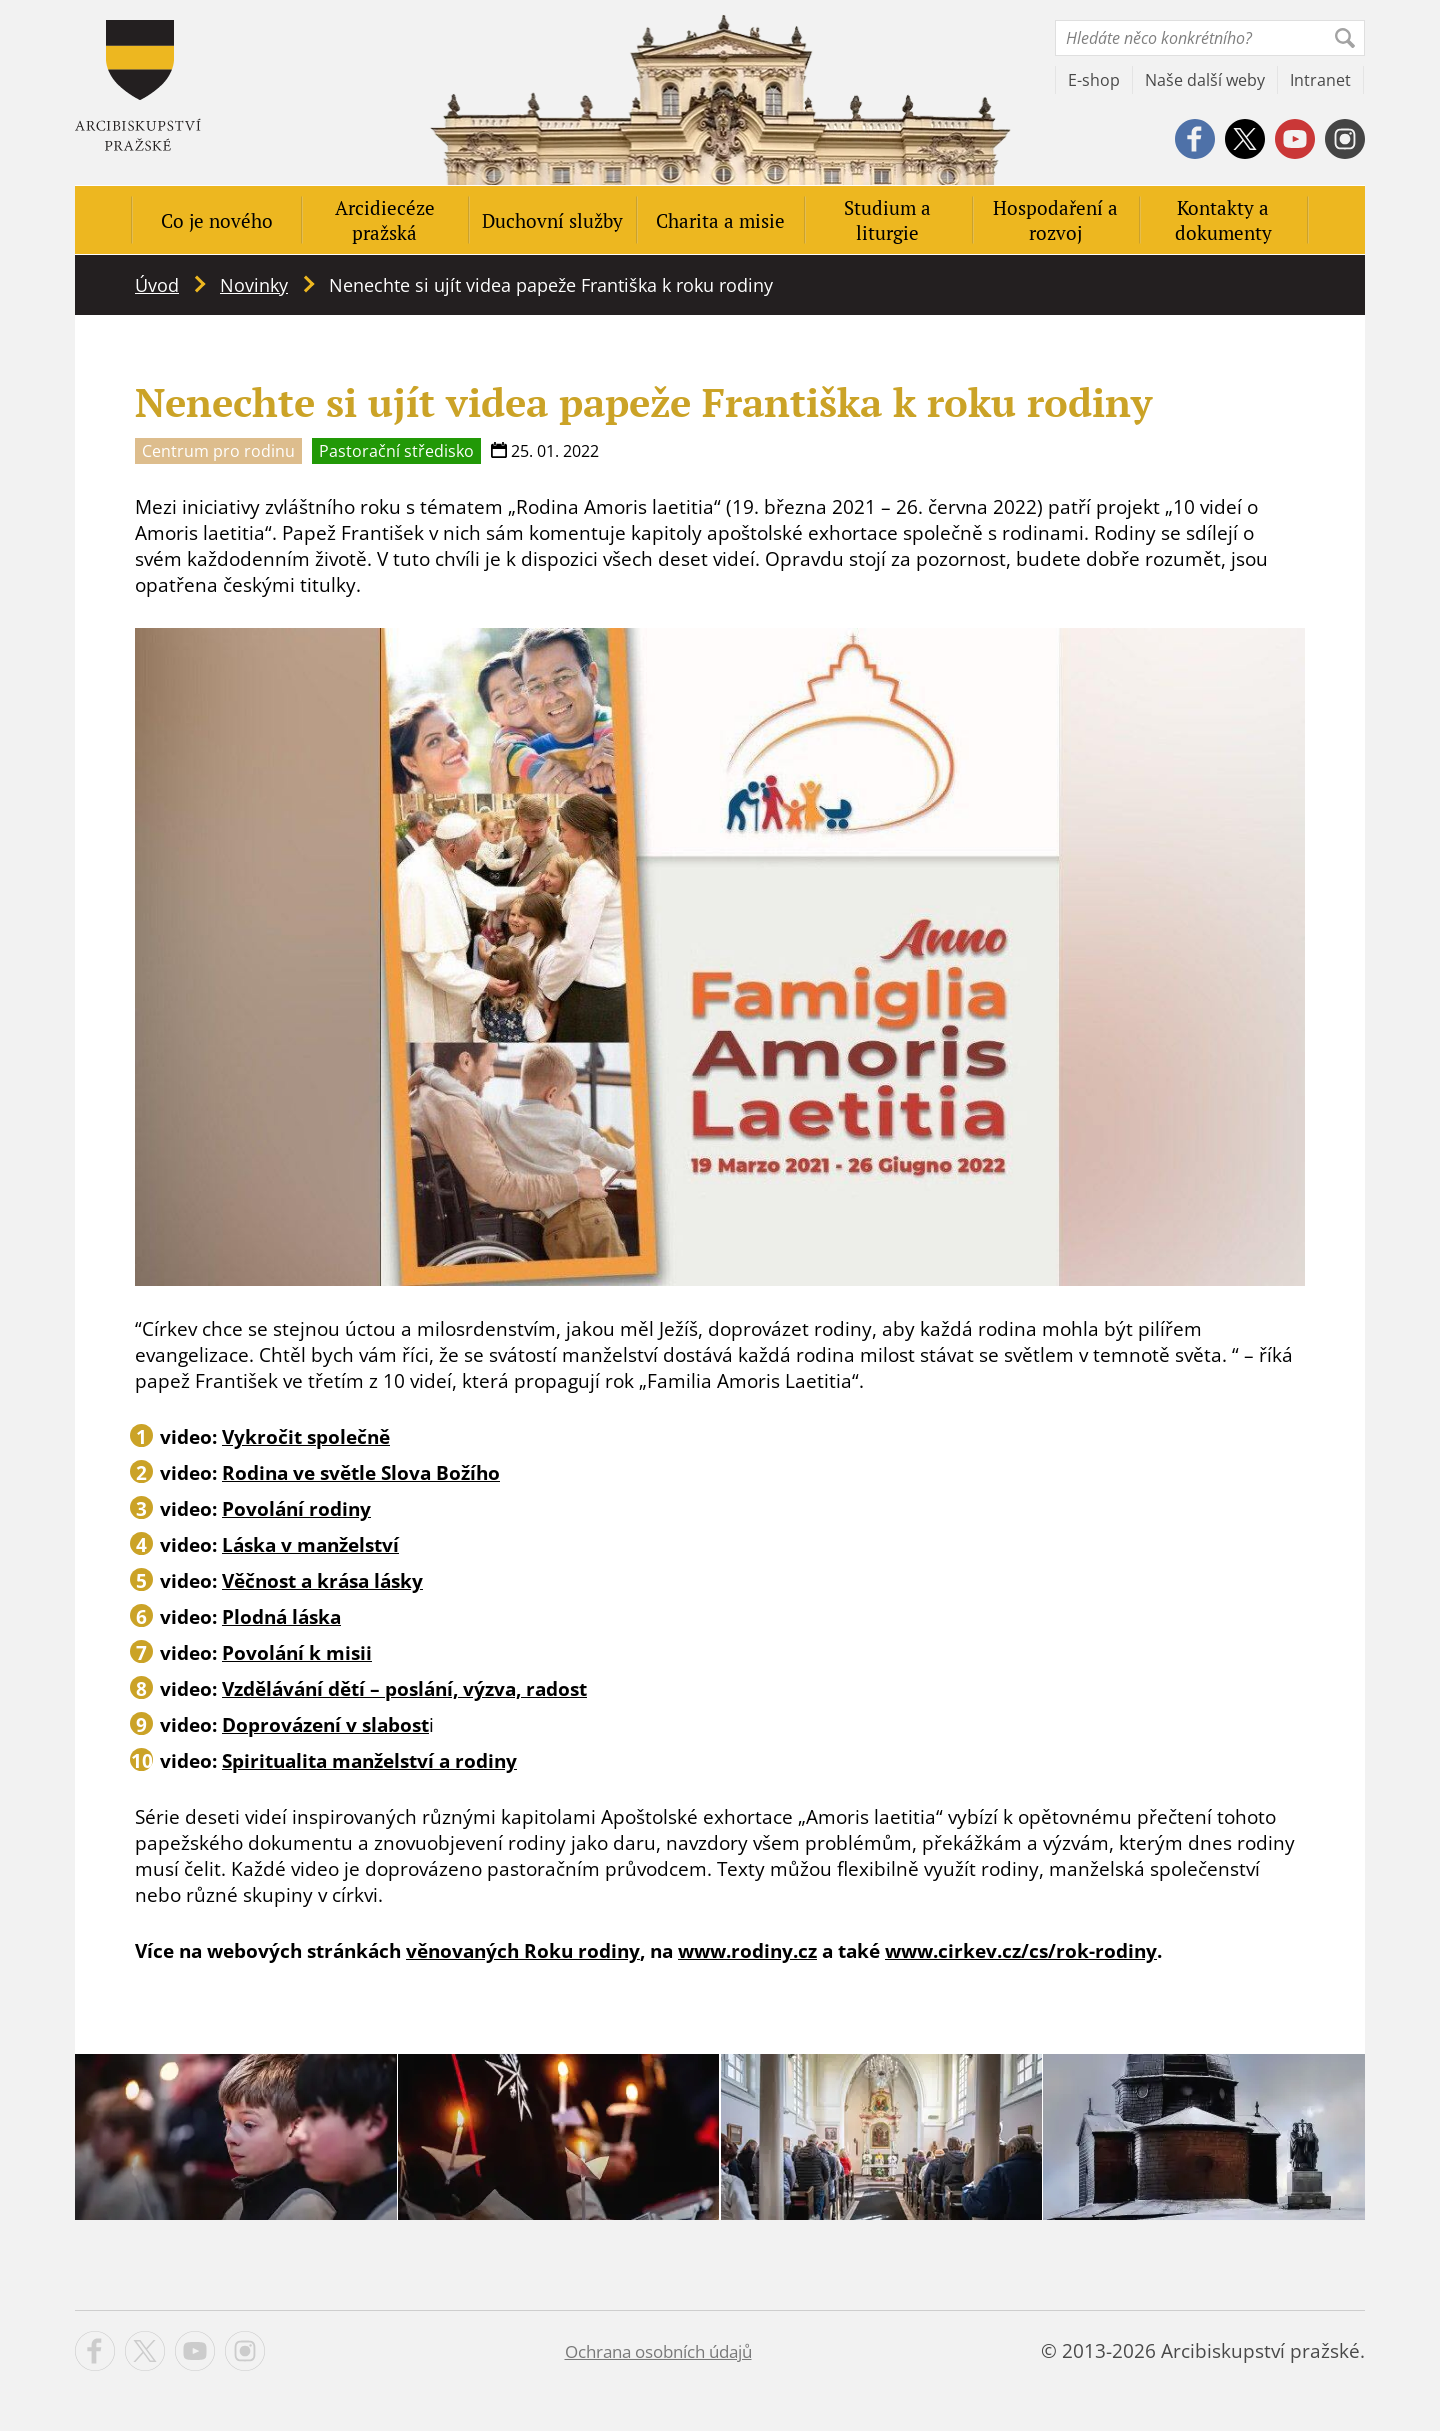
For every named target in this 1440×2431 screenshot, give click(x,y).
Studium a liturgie (887, 220)
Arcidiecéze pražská (385, 220)
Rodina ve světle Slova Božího (361, 1473)
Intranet (1320, 80)
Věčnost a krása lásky (322, 1581)
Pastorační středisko (396, 451)
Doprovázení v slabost (325, 1725)
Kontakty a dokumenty (1223, 220)
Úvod (157, 285)
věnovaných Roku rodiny (523, 1951)
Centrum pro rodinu (218, 451)
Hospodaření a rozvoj (1055, 220)
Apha (138, 85)
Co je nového (217, 220)
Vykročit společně (306, 1437)
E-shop (1094, 80)
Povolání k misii (297, 1653)
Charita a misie (720, 220)
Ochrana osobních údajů (658, 2351)
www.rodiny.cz (747, 1951)
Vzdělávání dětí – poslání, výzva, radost (404, 1689)
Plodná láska (281, 1617)
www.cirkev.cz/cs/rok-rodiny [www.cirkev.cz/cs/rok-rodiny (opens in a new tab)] (1021, 1951)
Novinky (254, 285)
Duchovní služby (552, 220)
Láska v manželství (310, 1545)
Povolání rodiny (296, 1509)
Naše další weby (1205, 80)
